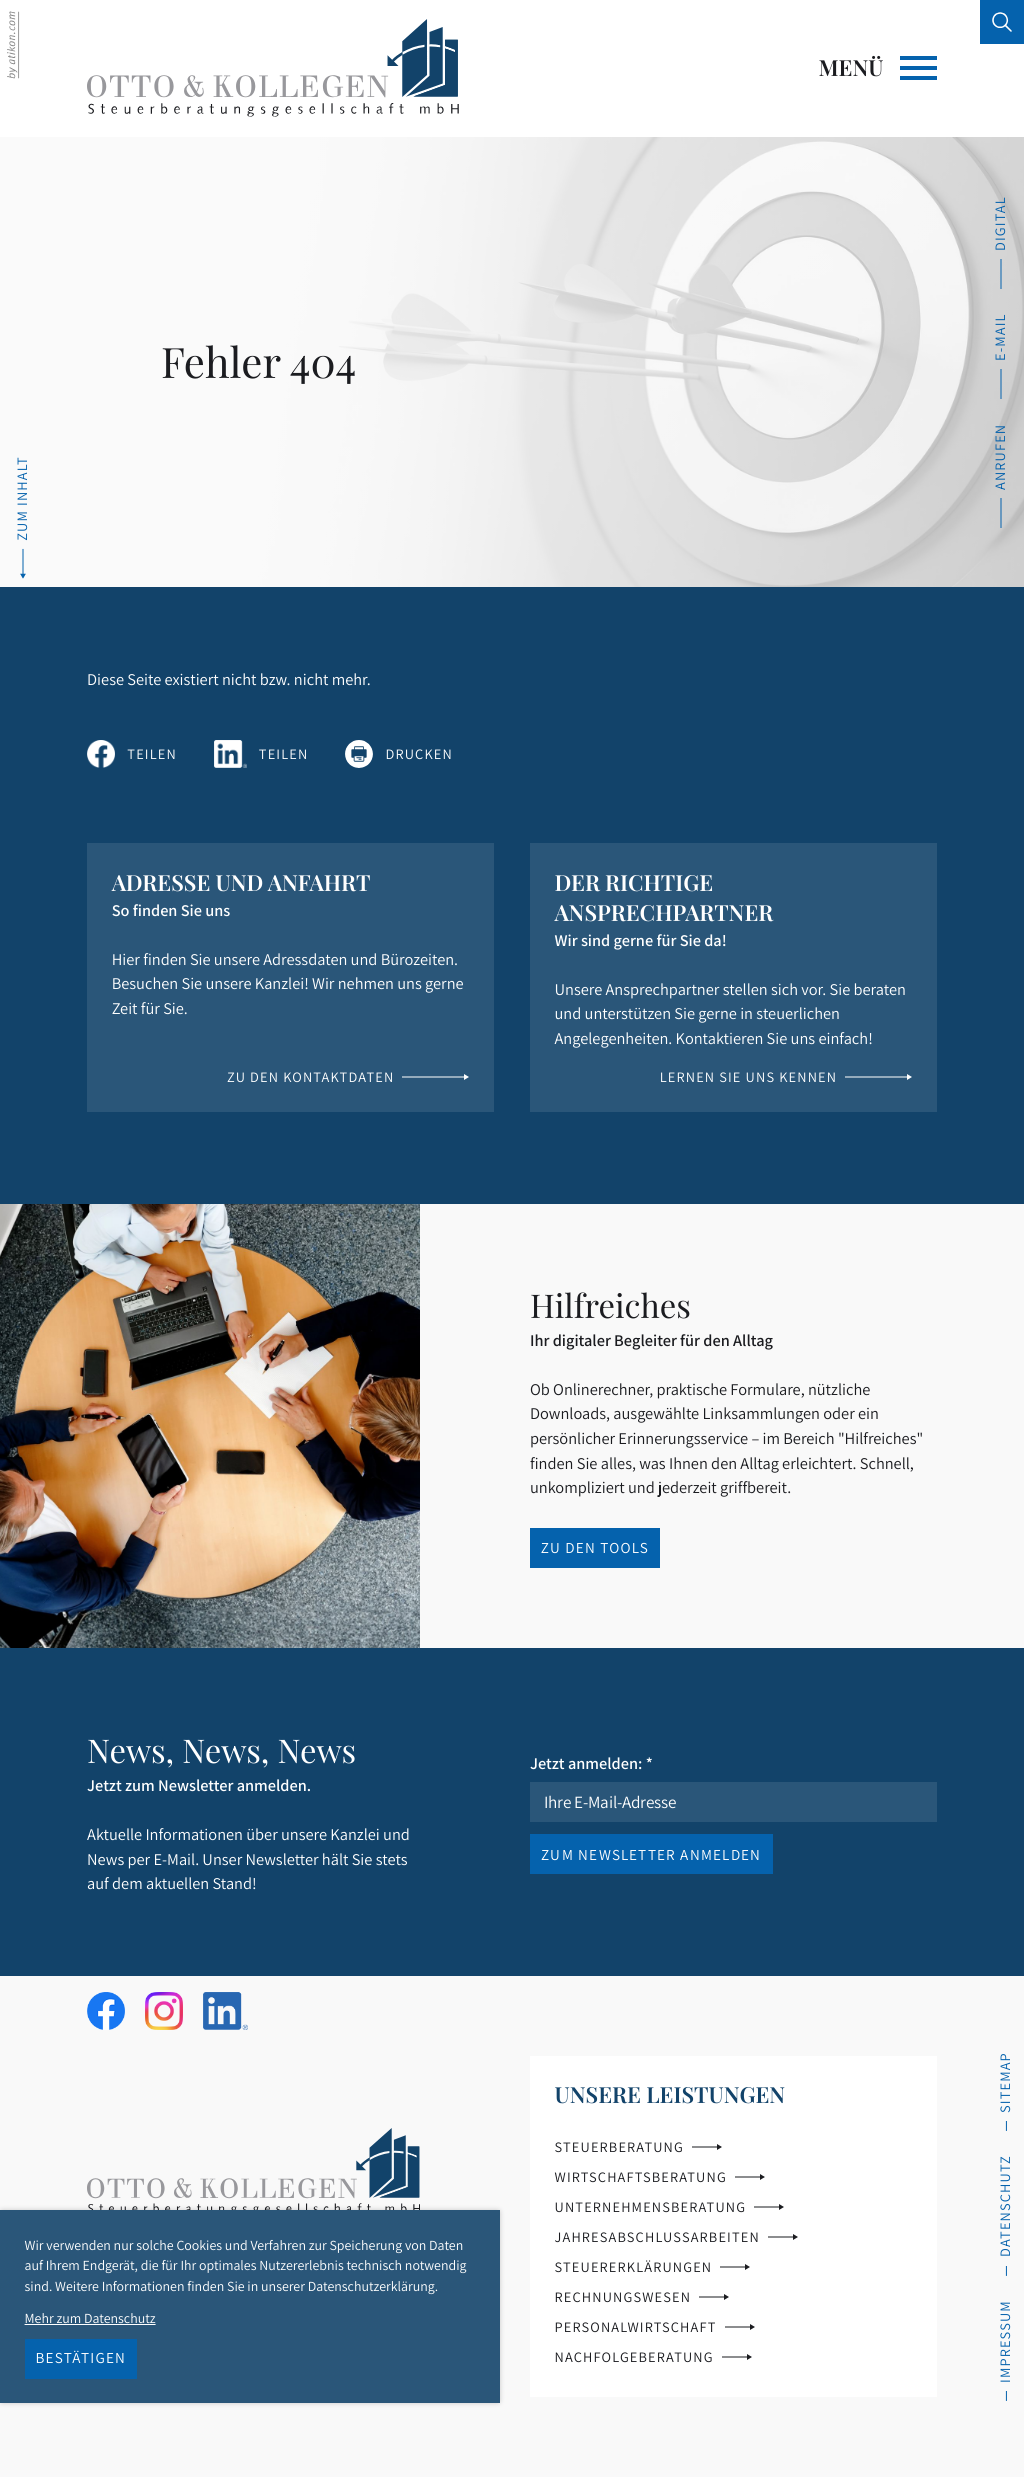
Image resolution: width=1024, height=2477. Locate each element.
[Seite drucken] (399, 754)
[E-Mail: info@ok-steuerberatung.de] (1001, 356)
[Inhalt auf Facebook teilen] (132, 754)
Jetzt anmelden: (591, 1763)
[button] (1001, 476)
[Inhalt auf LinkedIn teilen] (261, 754)
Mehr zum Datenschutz (90, 2318)
